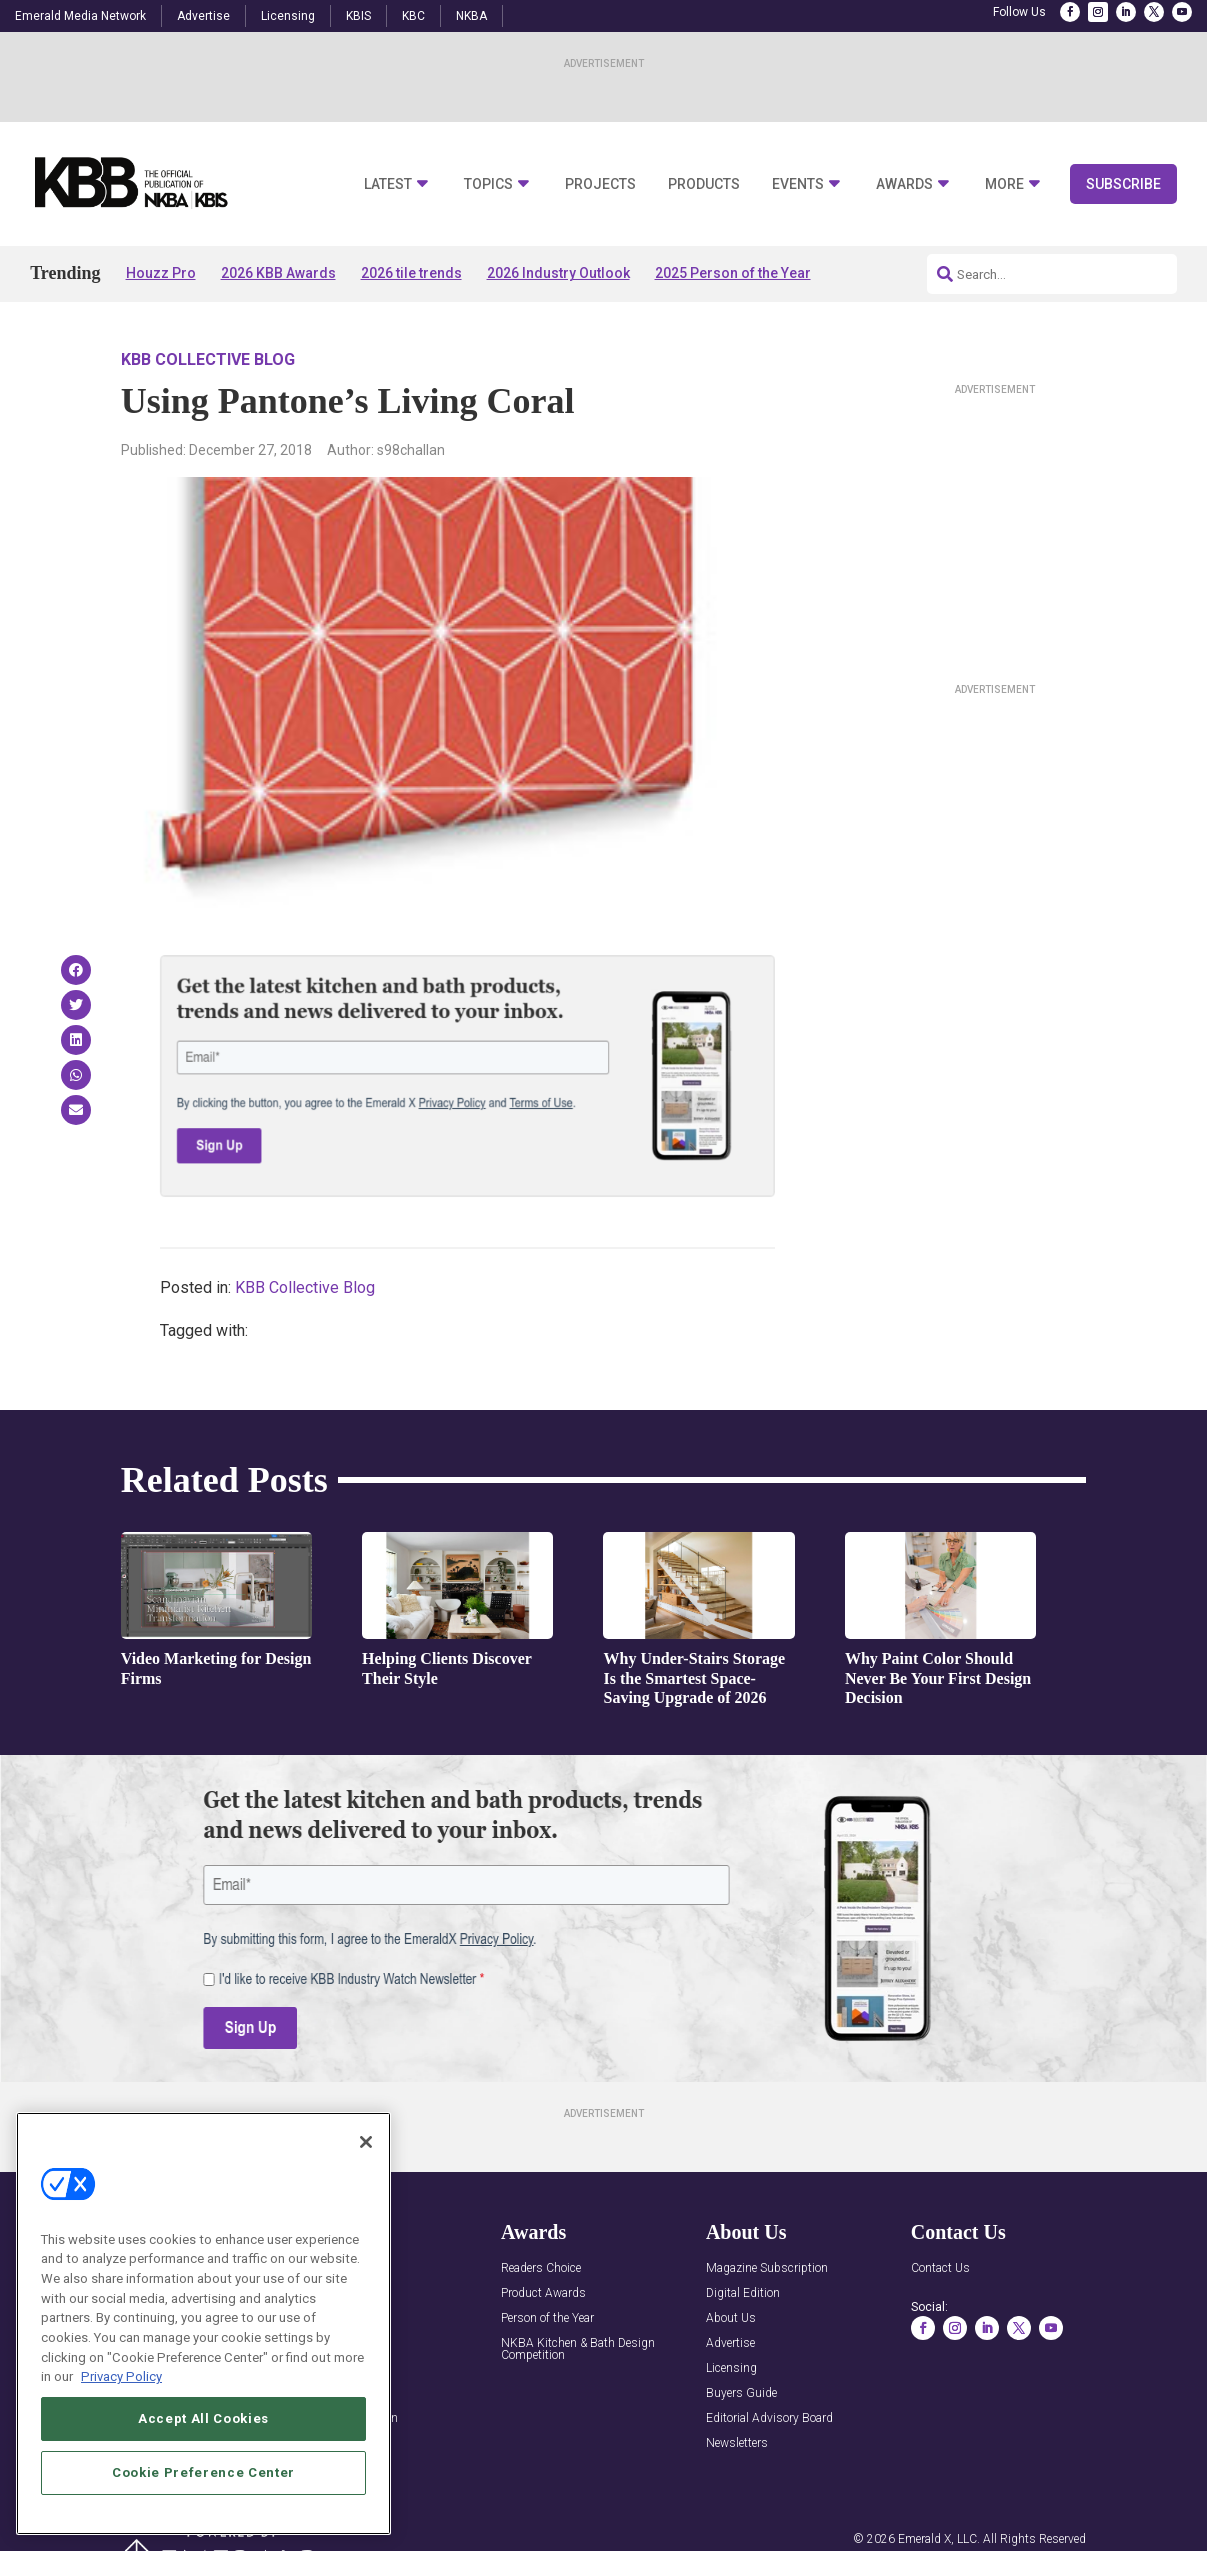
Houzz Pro (161, 273)
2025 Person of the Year (733, 273)
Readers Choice (541, 2268)
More (1004, 184)
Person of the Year (547, 2318)
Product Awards (543, 2293)
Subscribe (1123, 184)
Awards (904, 184)
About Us (731, 2318)
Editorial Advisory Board (769, 2418)
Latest (388, 184)
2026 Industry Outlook (558, 273)
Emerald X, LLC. (939, 2539)
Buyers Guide (741, 2393)
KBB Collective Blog (208, 359)
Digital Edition (743, 2293)
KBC (413, 16)
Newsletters (737, 2443)
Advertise (203, 16)
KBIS (358, 16)
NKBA (471, 16)
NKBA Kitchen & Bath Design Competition (578, 2349)
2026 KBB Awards (278, 273)
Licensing (288, 16)
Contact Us (940, 2268)
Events (798, 184)
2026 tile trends (411, 273)
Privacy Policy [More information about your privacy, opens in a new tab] (121, 2376)
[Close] (366, 2142)
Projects (600, 184)
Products (704, 184)
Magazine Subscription (767, 2268)
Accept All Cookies (203, 2418)
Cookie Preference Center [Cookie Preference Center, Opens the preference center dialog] (203, 2472)
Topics (488, 184)
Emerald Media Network (80, 16)
